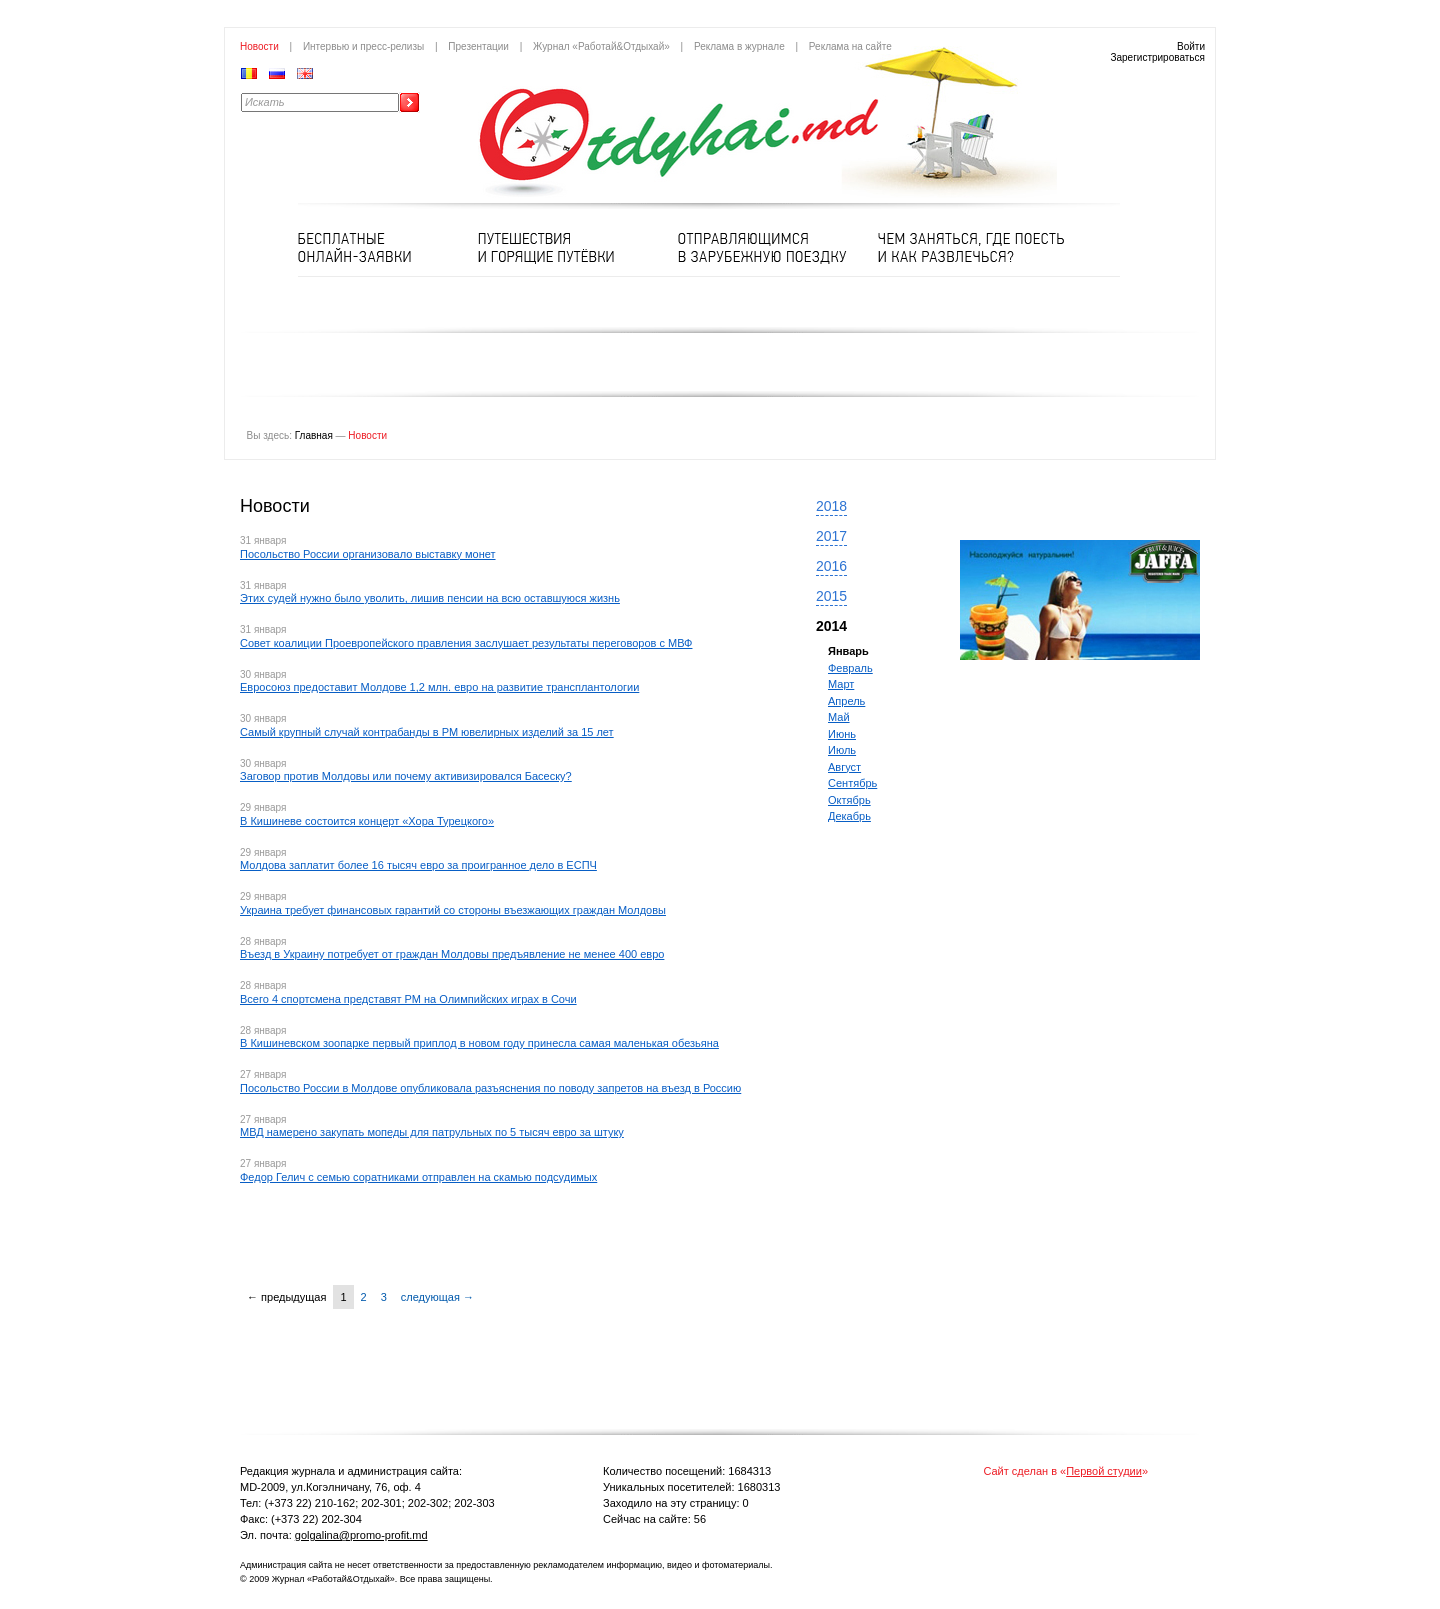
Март (841, 684)
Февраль (850, 668)
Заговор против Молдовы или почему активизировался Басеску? (406, 776)
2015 (831, 596)
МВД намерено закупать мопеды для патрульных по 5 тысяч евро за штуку (432, 1132)
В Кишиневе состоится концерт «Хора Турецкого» (367, 821)
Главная (314, 435)
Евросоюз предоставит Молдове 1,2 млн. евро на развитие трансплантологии (439, 687)
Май (839, 717)
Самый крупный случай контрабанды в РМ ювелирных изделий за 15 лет (427, 732)
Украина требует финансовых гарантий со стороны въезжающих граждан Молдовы (453, 910)
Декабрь (849, 816)
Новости (259, 46)
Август (844, 767)
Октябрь (849, 800)
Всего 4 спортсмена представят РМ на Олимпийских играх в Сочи (408, 999)
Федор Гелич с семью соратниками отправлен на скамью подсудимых (418, 1177)
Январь (848, 651)
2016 (831, 566)
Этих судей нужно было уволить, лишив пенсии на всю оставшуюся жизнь (430, 598)
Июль (842, 750)
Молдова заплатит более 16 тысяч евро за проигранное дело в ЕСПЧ (418, 865)
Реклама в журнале (739, 46)
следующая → (437, 1297)
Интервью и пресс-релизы (363, 46)
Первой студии (1104, 1471)
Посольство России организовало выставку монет (368, 554)
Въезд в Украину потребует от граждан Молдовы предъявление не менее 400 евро (452, 954)
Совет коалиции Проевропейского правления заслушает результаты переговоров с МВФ (466, 643)
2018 (831, 506)
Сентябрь (852, 783)
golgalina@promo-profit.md (361, 1535)
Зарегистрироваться (1157, 57)
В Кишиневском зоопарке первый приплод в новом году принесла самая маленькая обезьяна (479, 1043)
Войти (1191, 46)
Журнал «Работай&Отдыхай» (601, 46)
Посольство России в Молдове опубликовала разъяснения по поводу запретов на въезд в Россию (490, 1088)
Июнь (842, 734)
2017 (831, 536)
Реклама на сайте (850, 46)
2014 (831, 626)
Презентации (478, 46)
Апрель (846, 701)
